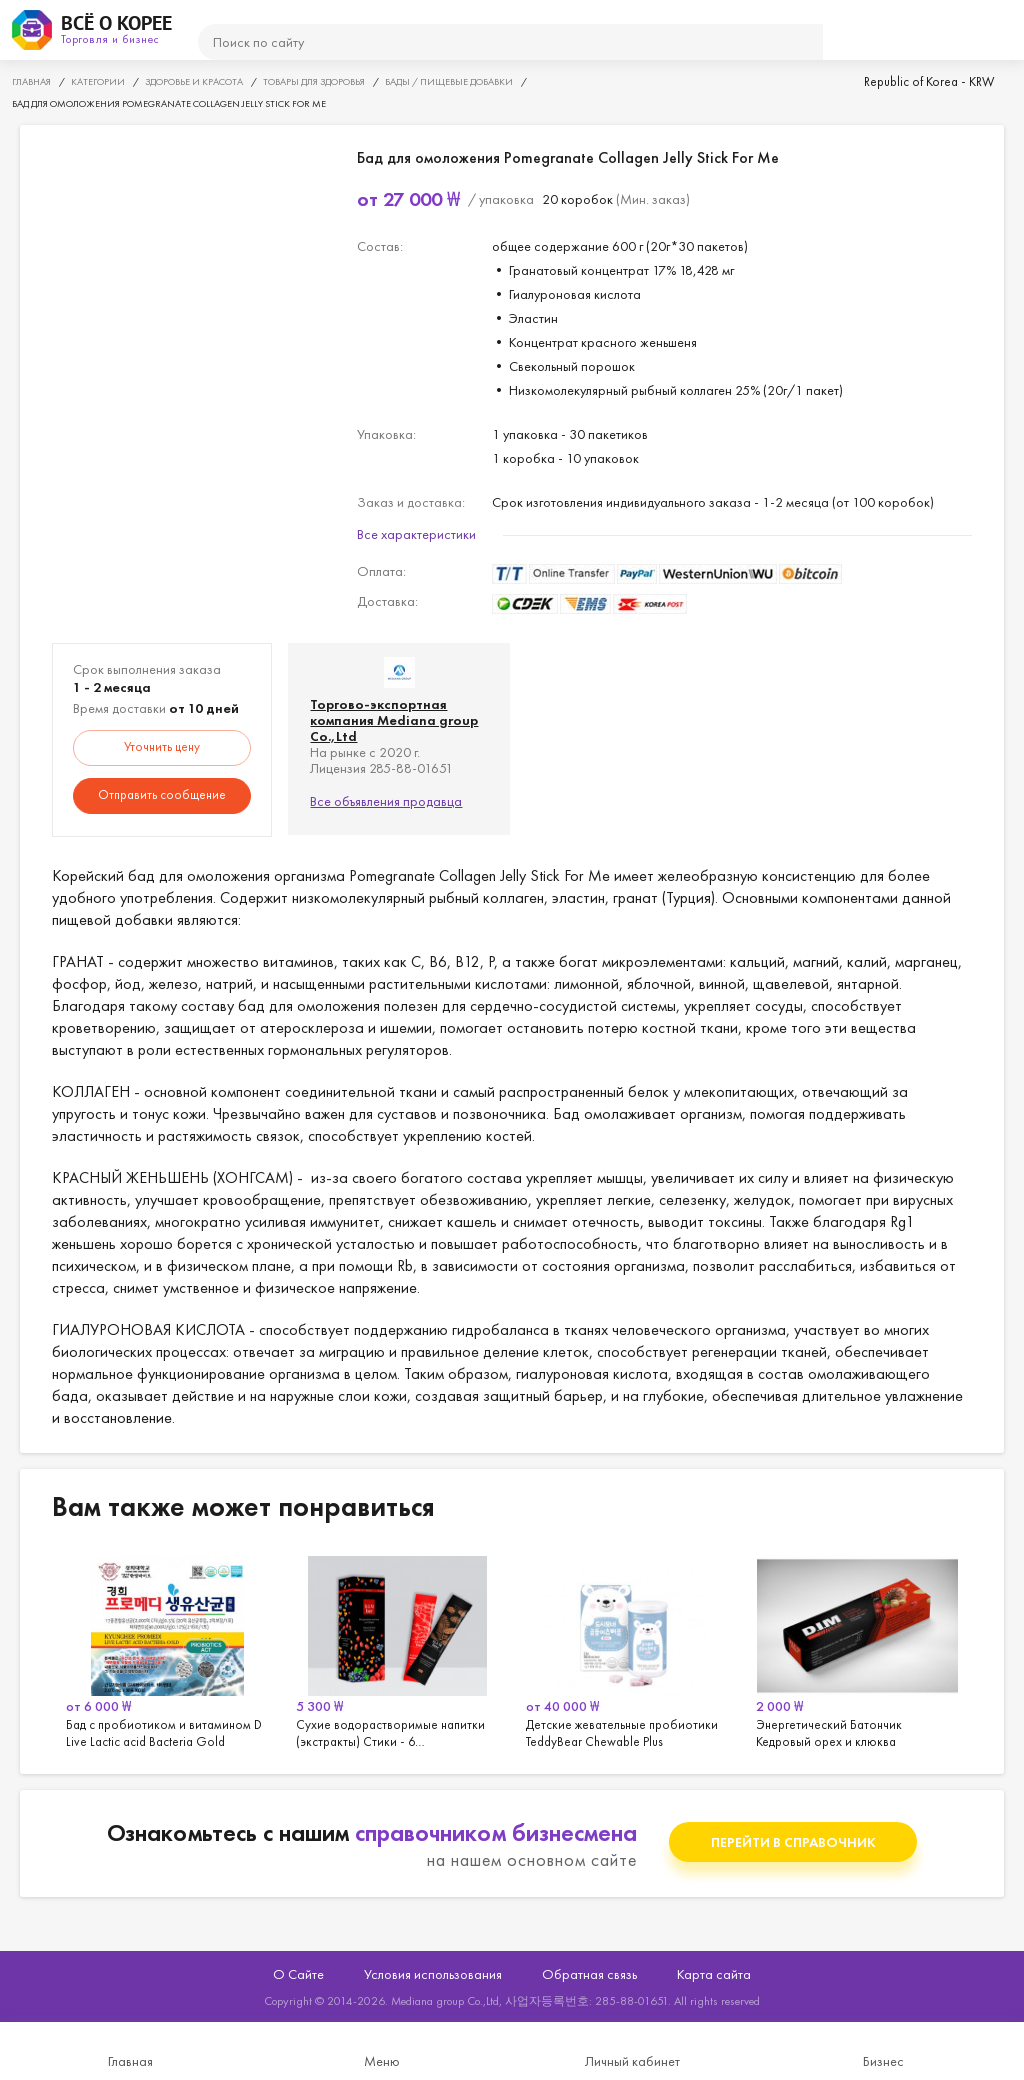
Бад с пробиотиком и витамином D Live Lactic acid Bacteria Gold (167, 1649)
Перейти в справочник (793, 1842)
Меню (382, 2061)
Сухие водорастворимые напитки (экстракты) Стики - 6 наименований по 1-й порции (397, 1649)
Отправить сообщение (162, 794)
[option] (167, 1649)
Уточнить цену (162, 746)
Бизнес (883, 2061)
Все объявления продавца (386, 801)
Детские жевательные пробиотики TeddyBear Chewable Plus (627, 1649)
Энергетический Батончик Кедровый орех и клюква (857, 1649)
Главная (130, 2061)
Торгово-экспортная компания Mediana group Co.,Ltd (394, 720)
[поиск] (510, 42)
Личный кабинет (632, 2061)
